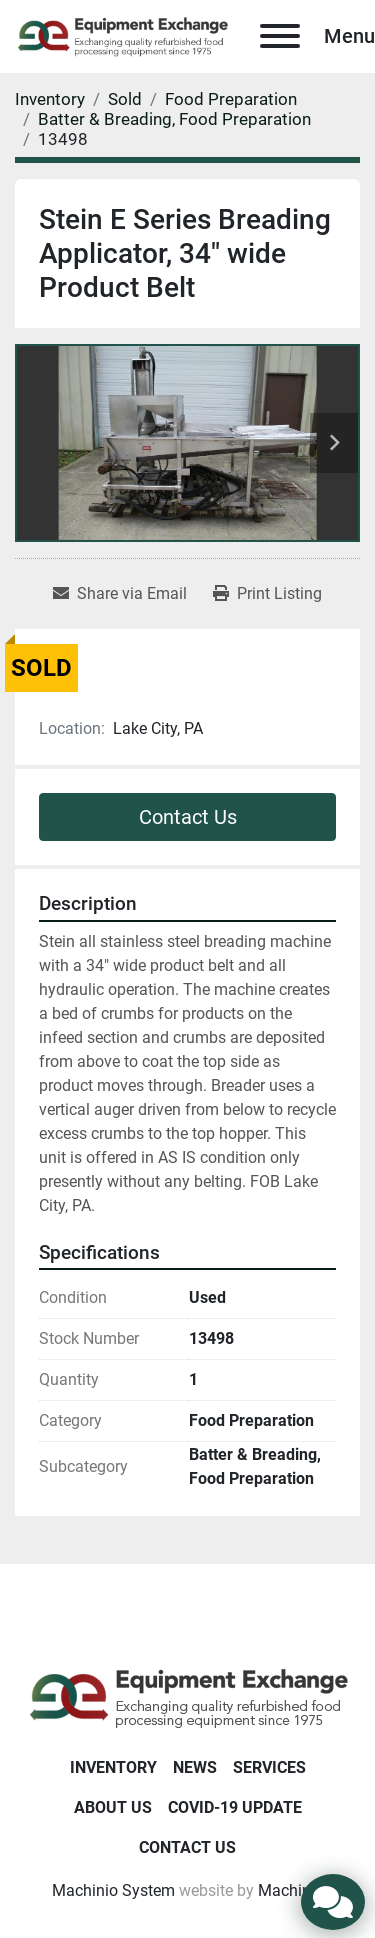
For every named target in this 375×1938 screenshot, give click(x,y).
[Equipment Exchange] (187, 1696)
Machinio (291, 1890)
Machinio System (113, 1890)
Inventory (113, 1767)
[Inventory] (50, 99)
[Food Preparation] (231, 99)
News (195, 1767)
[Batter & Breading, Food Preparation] (174, 119)
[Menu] (280, 36)
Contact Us (188, 817)
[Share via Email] (120, 594)
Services (269, 1767)
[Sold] (125, 99)
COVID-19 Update (235, 1807)
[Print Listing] (267, 594)
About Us (113, 1807)
